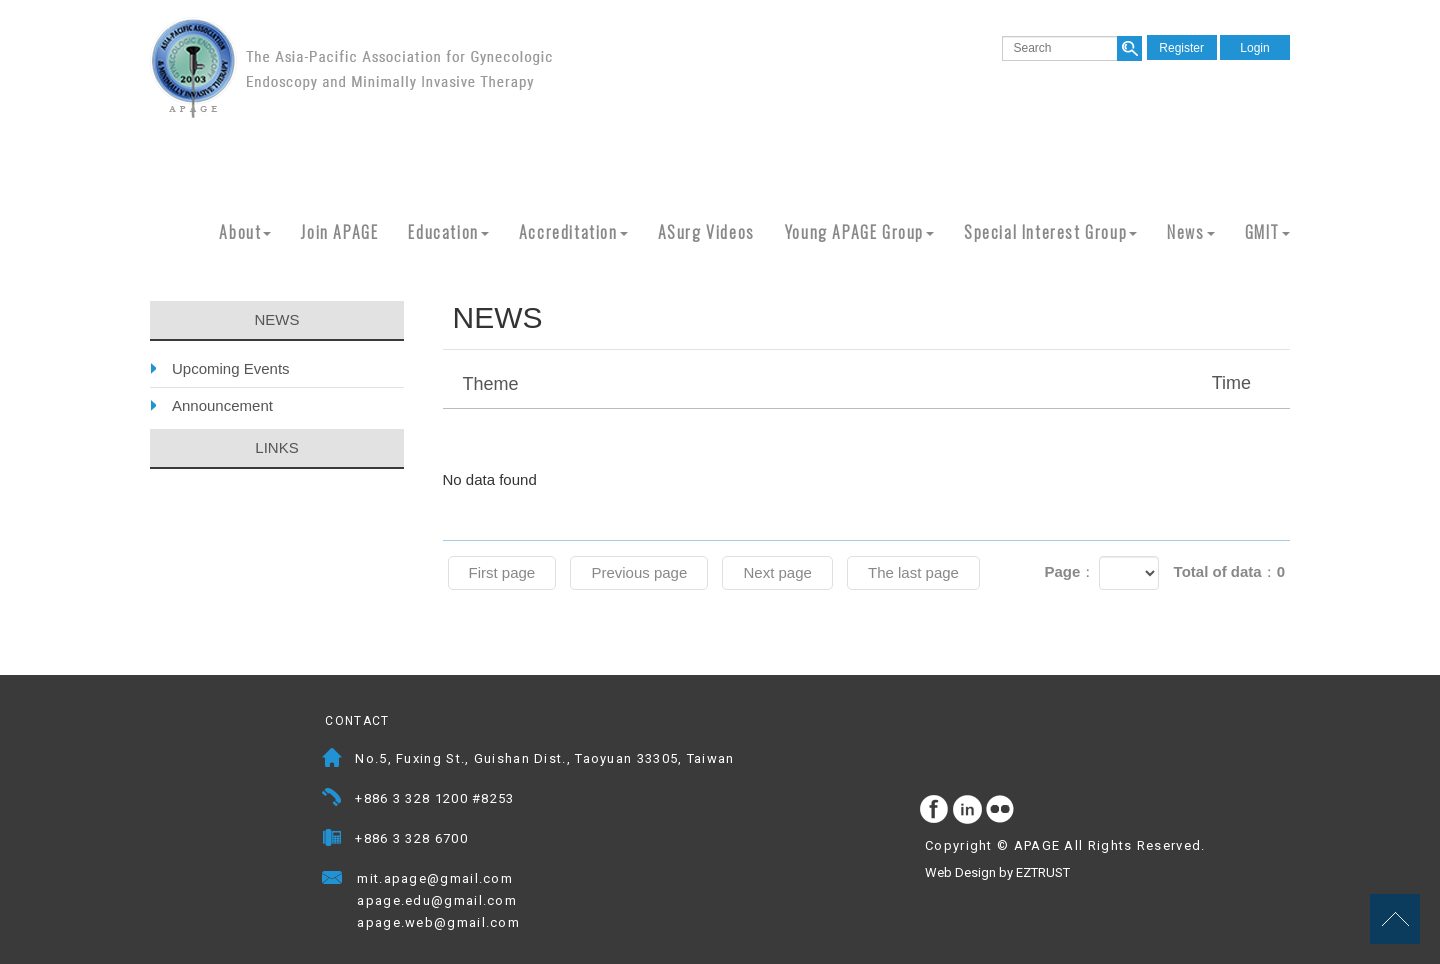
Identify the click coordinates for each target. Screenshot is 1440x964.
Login (1254, 48)
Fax (332, 840)
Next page (777, 572)
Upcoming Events (231, 368)
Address (332, 760)
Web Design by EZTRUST (997, 872)
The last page (913, 572)
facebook (935, 810)
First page (502, 572)
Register (1181, 48)
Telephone (332, 800)
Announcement (222, 405)
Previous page (639, 572)
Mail (532, 880)
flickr (1001, 810)
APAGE (351, 67)
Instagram (968, 810)
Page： (1069, 571)
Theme (869, 383)
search (1129, 48)
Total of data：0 (1229, 571)
